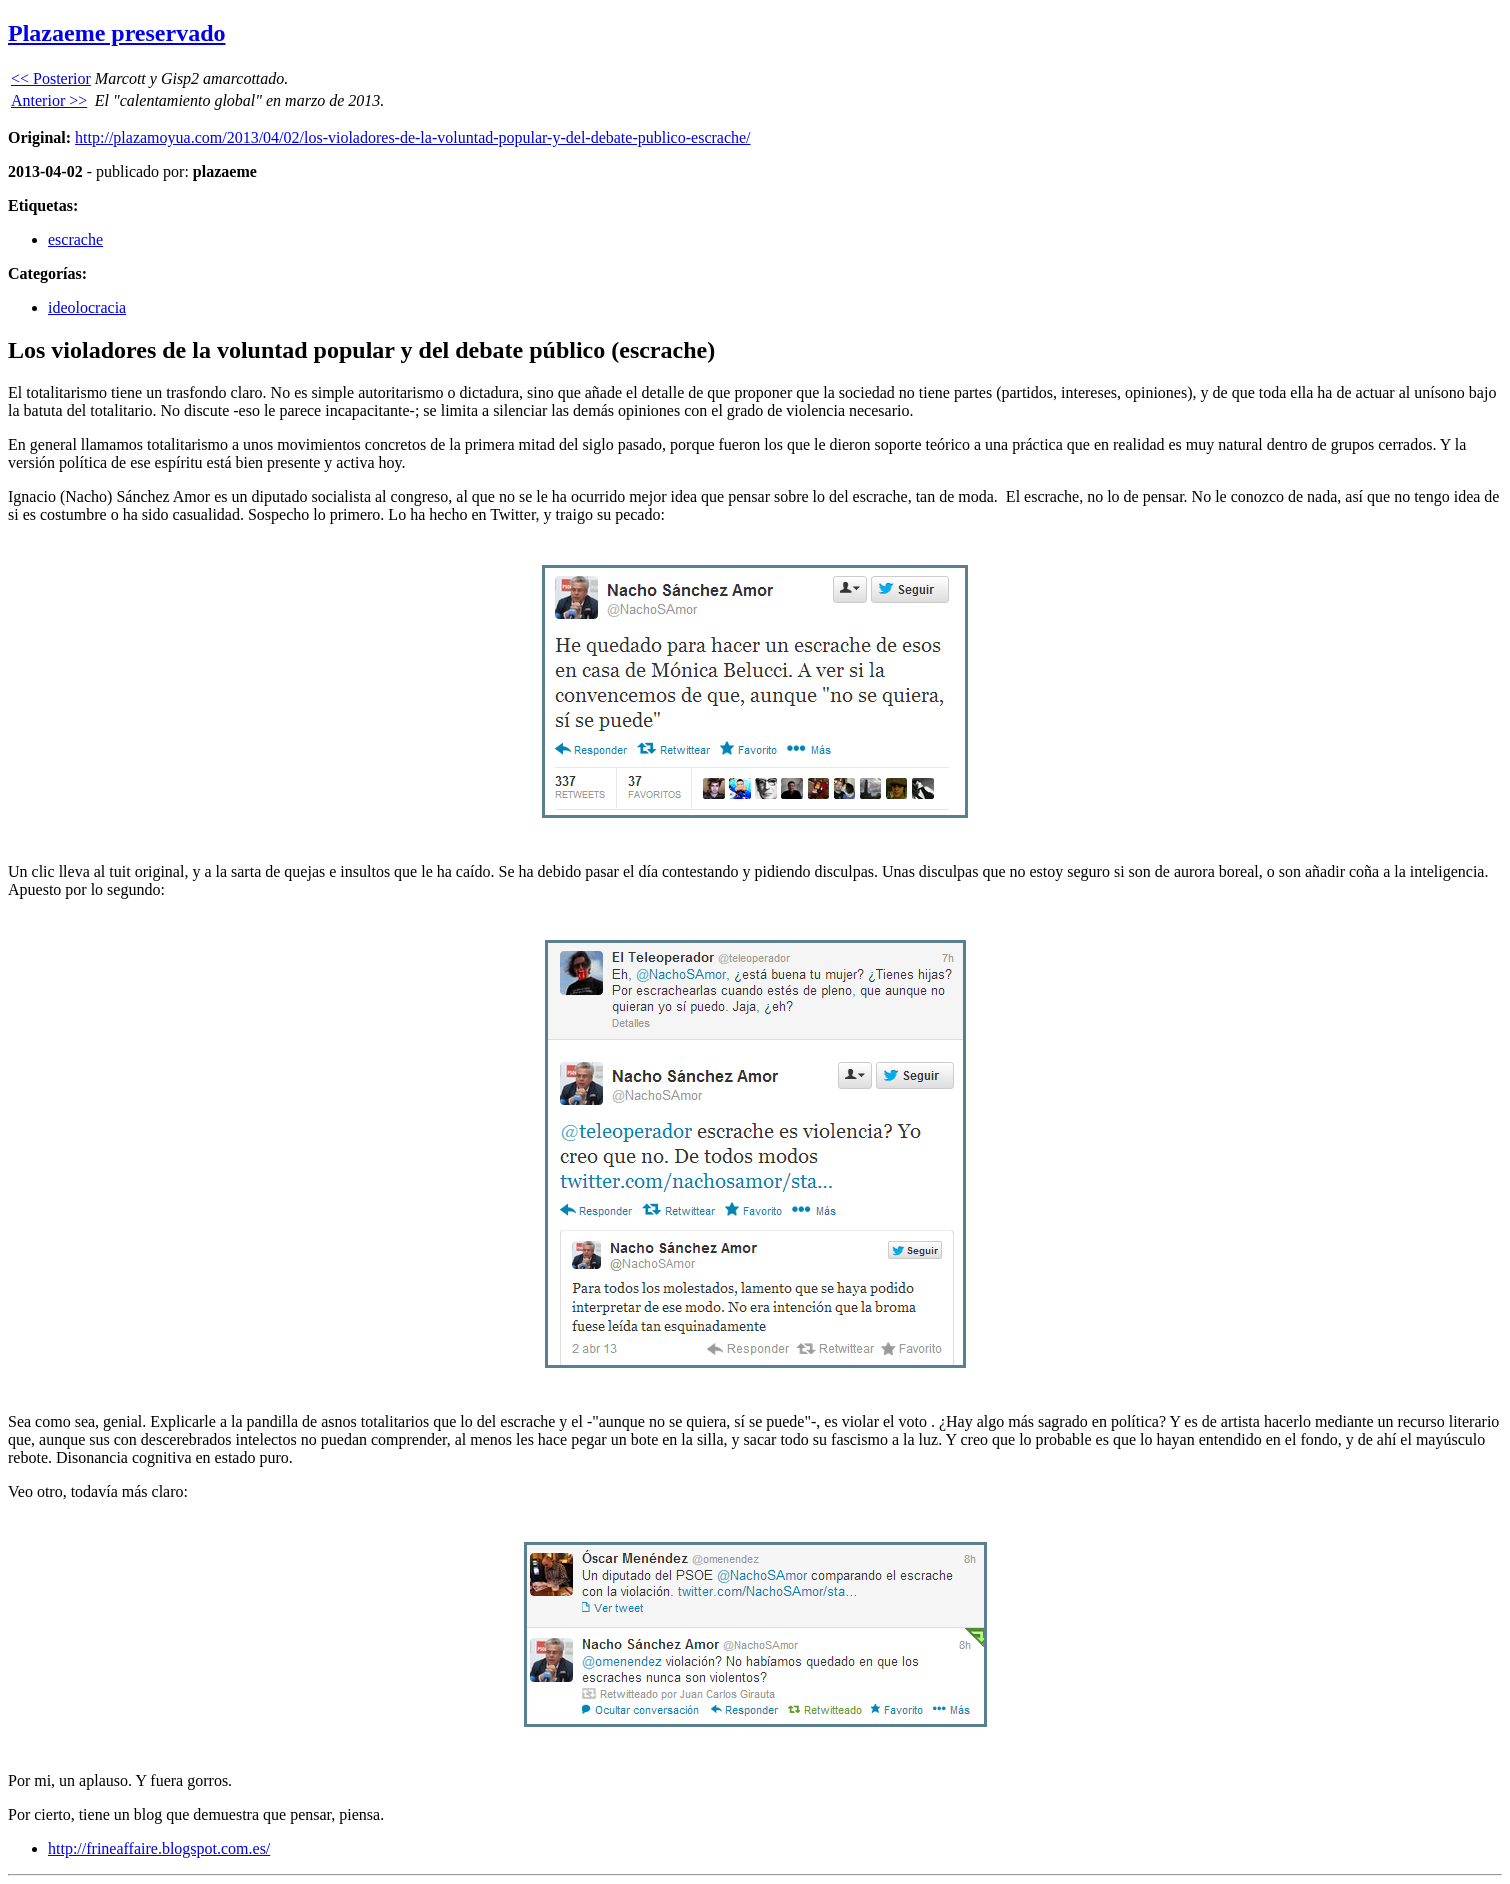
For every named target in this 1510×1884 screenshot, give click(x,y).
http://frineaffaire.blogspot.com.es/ (159, 1848)
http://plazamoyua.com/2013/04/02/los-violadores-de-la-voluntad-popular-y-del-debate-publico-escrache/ (412, 137)
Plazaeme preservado (117, 33)
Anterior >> (49, 100)
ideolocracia (87, 307)
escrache (75, 239)
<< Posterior (51, 78)
